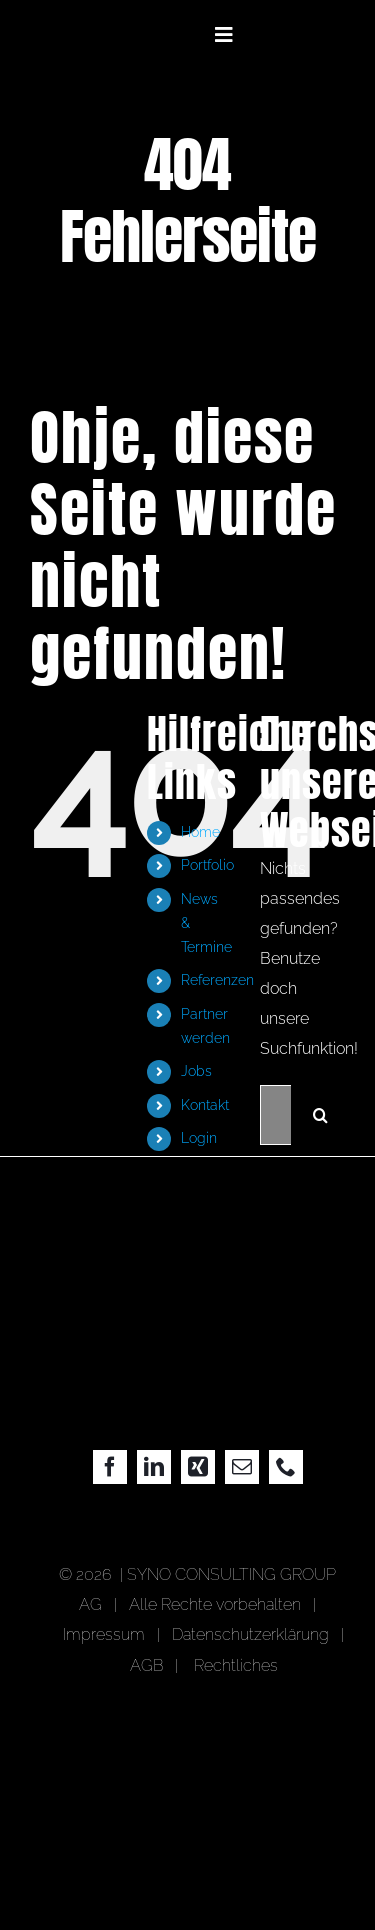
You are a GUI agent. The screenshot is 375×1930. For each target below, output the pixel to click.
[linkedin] (154, 1467)
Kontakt (205, 1105)
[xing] (198, 1467)
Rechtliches (236, 1665)
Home (200, 832)
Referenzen (217, 980)
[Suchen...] (275, 1115)
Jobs (196, 1071)
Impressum (108, 1634)
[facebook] (110, 1467)
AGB (146, 1665)
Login (199, 1138)
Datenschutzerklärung (250, 1634)
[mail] (242, 1467)
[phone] (286, 1467)
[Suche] (321, 1115)
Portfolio (207, 865)
